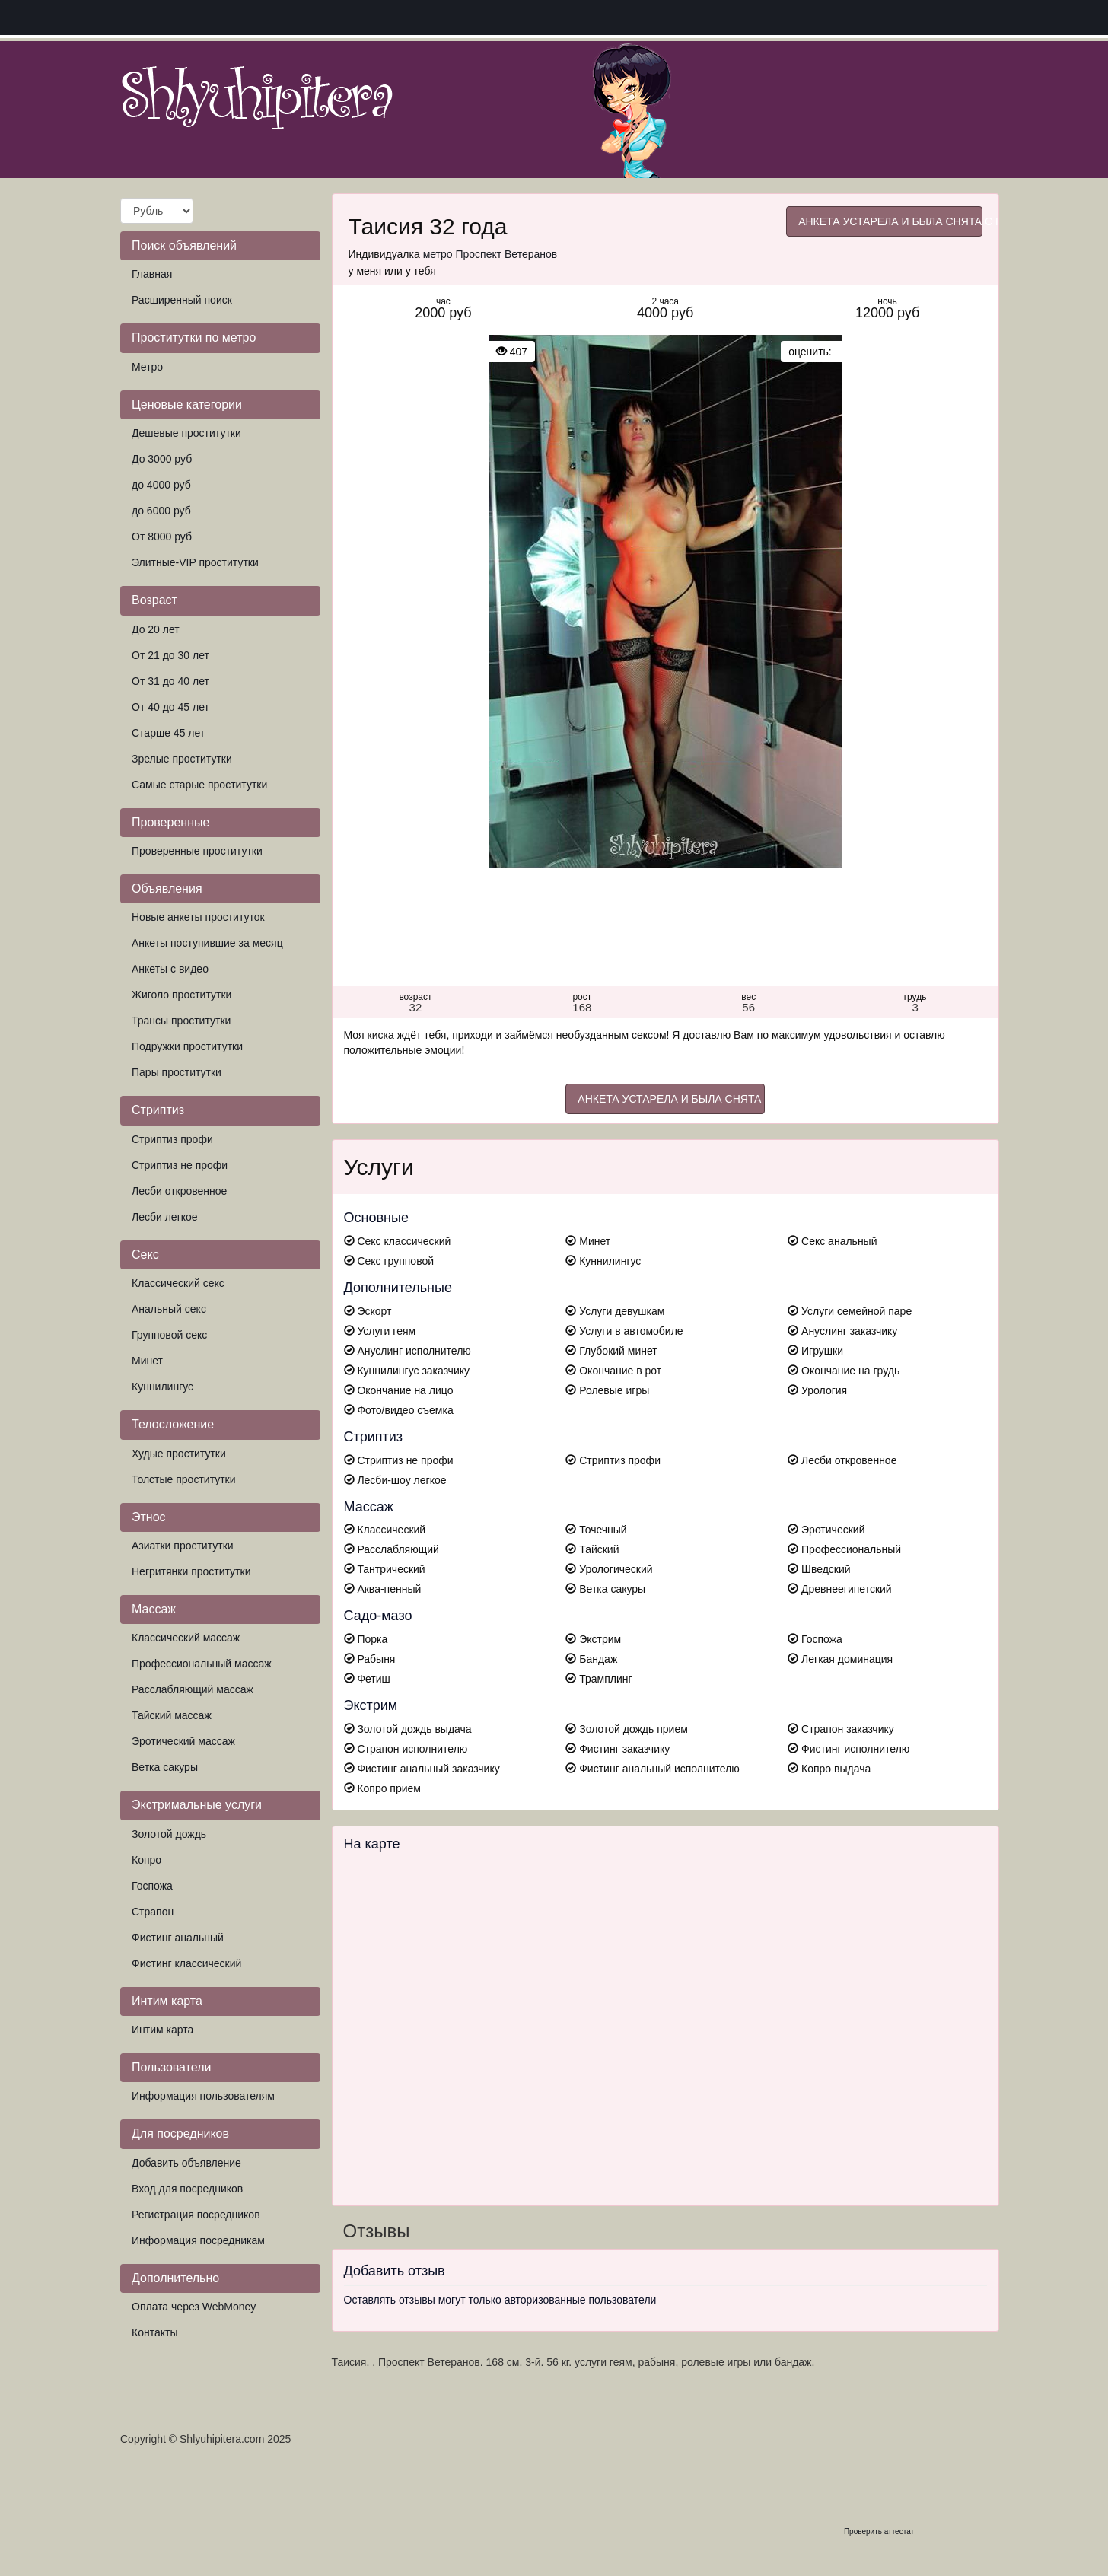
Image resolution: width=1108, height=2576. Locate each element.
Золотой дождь (169, 1834)
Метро (147, 367)
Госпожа (152, 1886)
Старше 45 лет (168, 733)
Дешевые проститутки (186, 433)
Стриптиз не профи (180, 1165)
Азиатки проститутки (183, 1546)
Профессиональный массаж (202, 1663)
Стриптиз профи (172, 1139)
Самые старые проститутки (199, 785)
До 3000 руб (162, 459)
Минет (147, 1361)
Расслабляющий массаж (192, 1689)
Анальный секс (169, 1309)
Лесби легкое (165, 1217)
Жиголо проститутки (181, 995)
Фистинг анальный (178, 1937)
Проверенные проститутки (197, 851)
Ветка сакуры (165, 1767)
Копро (146, 1860)
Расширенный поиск (182, 300)
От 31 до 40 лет (170, 681)
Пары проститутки (176, 1072)
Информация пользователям (203, 2096)
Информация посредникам (198, 2240)
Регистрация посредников (196, 2214)
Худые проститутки (179, 1453)
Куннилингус (162, 1386)
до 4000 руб (161, 485)
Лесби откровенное (179, 1191)
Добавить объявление (186, 2163)
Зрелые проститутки (182, 759)
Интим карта (162, 2030)
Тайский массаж (172, 1715)
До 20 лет (156, 629)
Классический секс (178, 1283)
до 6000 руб (161, 511)
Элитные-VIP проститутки (195, 562)
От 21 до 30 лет (170, 655)
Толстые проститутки (184, 1479)
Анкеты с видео (170, 969)
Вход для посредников (187, 2189)
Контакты (154, 2332)
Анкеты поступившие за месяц (207, 943)
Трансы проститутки (181, 1020)
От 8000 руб (162, 536)
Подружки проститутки (187, 1046)
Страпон (153, 1912)
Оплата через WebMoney (194, 2307)
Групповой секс (169, 1335)
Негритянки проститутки (191, 1571)
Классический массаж (186, 1638)
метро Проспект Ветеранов (490, 254)
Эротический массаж (183, 1741)
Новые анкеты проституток (198, 917)
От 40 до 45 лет (170, 707)
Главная (152, 274)
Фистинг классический (186, 1963)
